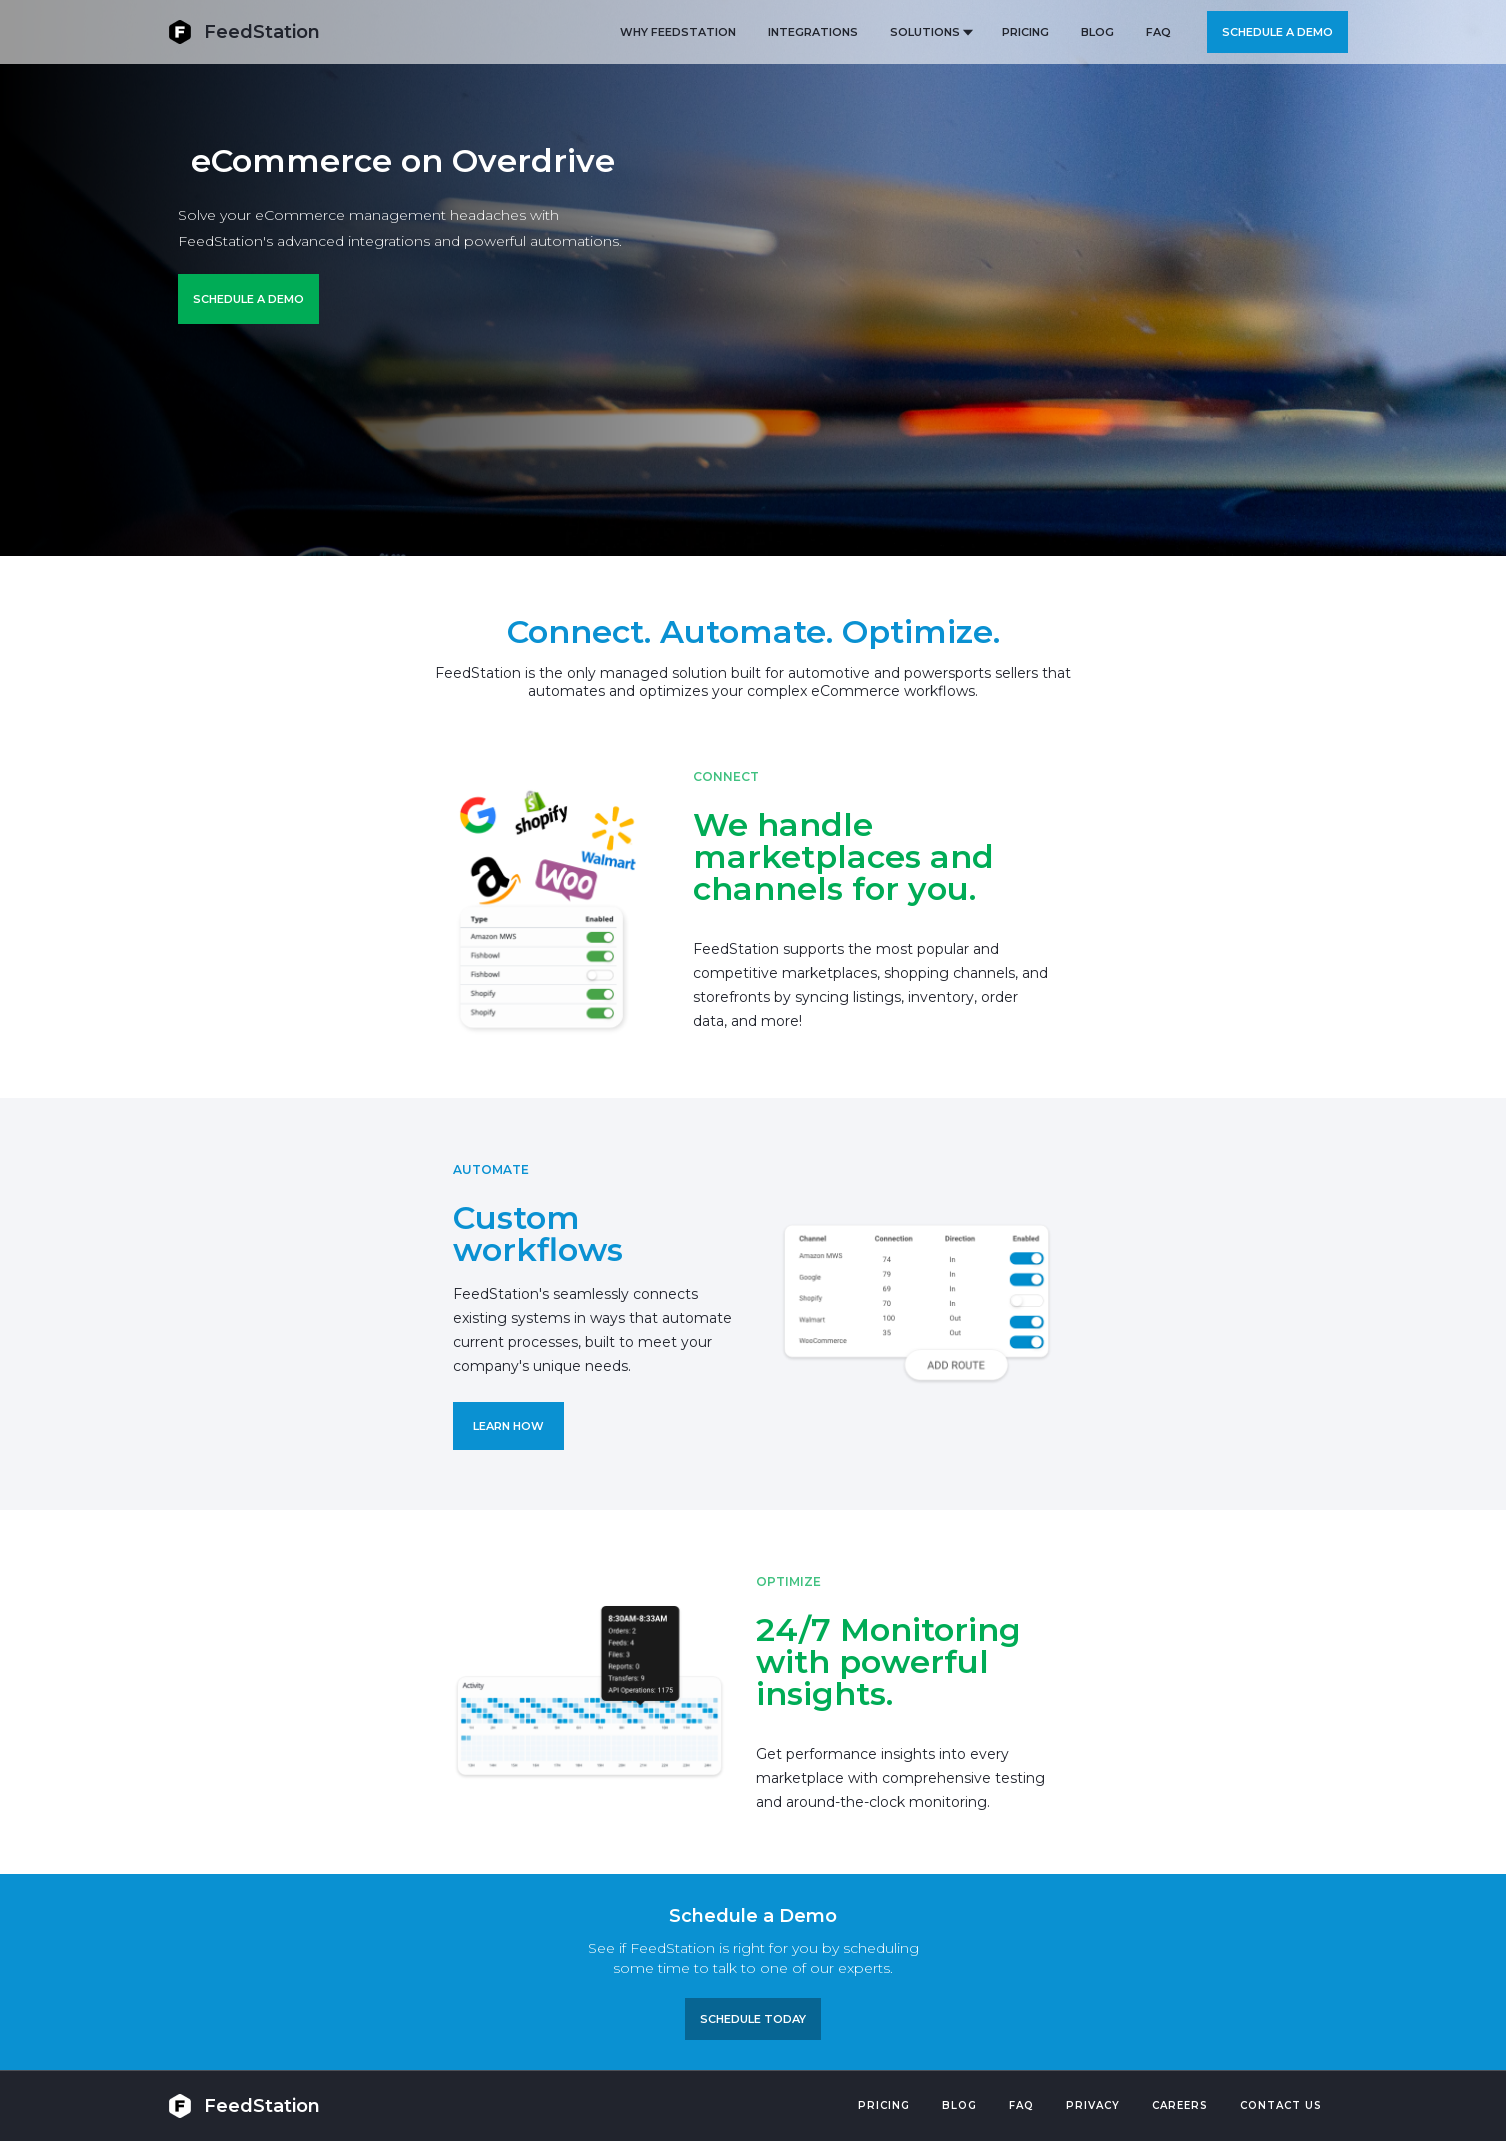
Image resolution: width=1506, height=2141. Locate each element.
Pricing (884, 2105)
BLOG (1097, 32)
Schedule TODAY (753, 2019)
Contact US (1281, 2105)
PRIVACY (1093, 2105)
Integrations (813, 32)
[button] (930, 32)
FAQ (1158, 32)
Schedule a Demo (248, 299)
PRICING (1025, 32)
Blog (959, 2105)
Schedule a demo (1277, 32)
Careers (1180, 2105)
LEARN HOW (508, 1426)
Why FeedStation (678, 32)
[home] (244, 31)
